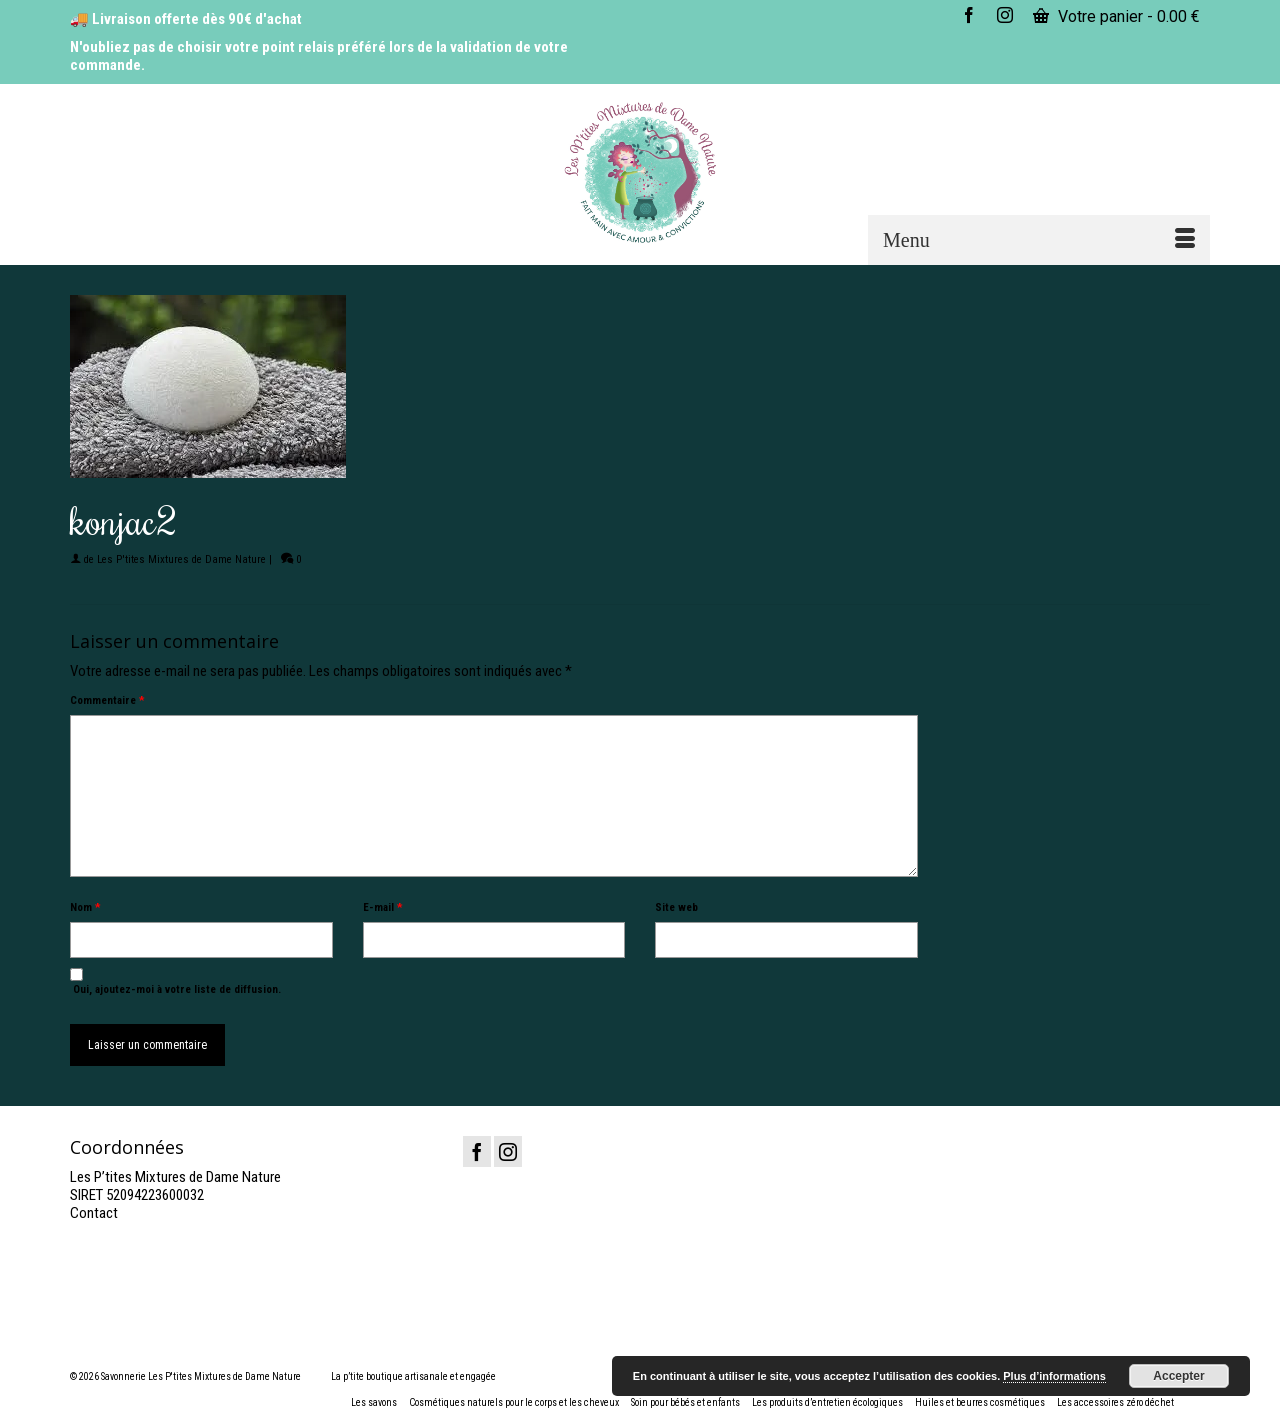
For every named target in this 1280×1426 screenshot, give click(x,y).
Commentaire (107, 700)
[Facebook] (477, 1151)
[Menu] (1039, 240)
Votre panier (1116, 16)
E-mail (382, 907)
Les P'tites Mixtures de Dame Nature (181, 559)
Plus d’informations (1054, 1376)
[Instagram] (508, 1151)
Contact (94, 1213)
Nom (85, 907)
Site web (676, 907)
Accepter (1178, 1376)
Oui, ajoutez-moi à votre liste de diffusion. (175, 982)
